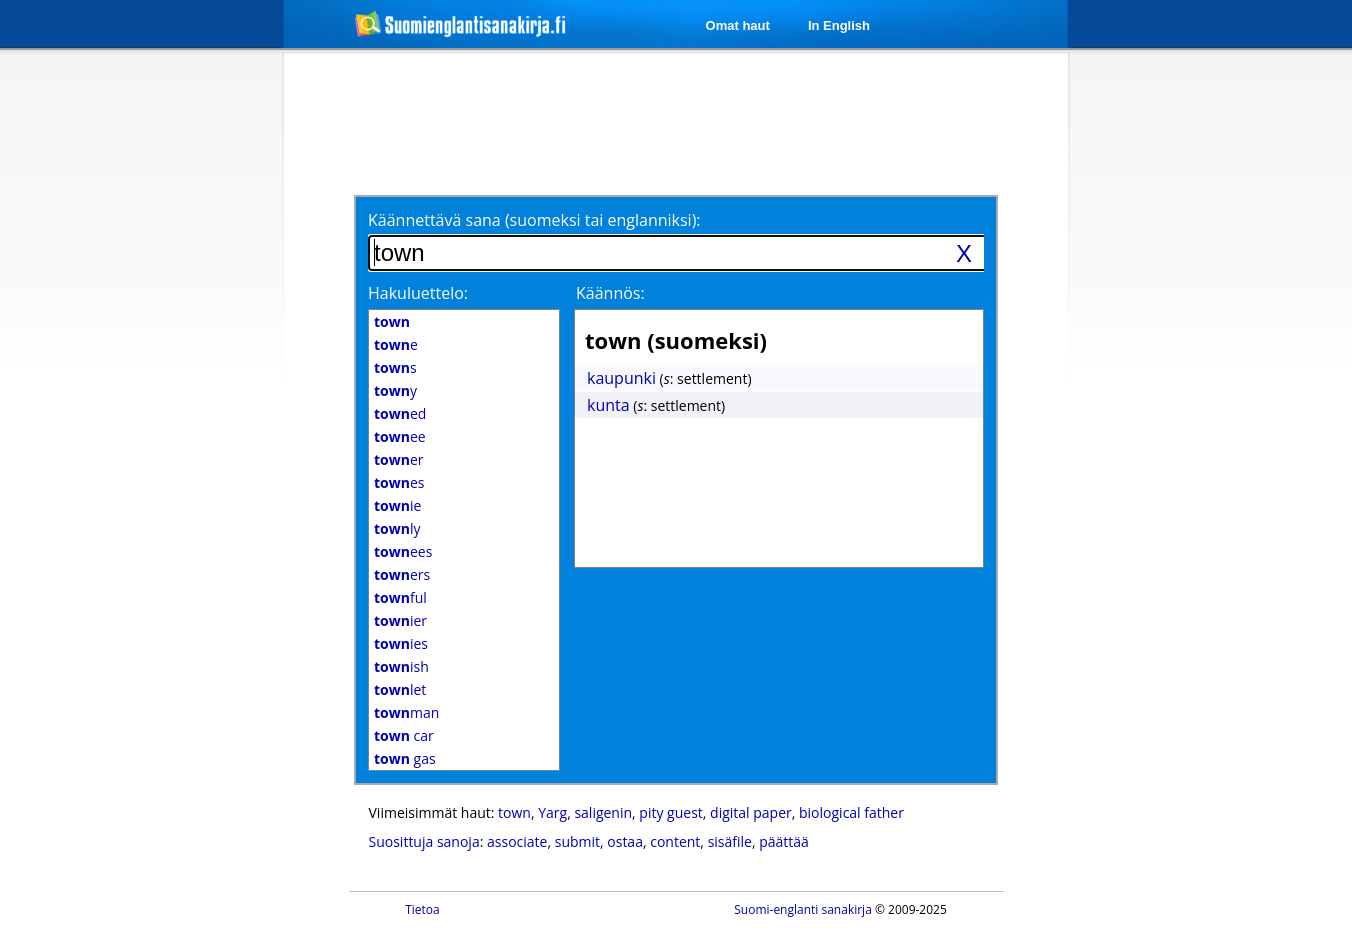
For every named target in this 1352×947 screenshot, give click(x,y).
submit (577, 841)
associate (517, 841)
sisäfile (730, 841)
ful (400, 597)
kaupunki (621, 378)
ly (397, 528)
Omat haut (738, 25)
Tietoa (422, 909)
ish (401, 666)
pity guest (670, 812)
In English (839, 25)
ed (400, 413)
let (400, 689)
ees (403, 551)
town (514, 812)
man (406, 712)
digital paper (751, 812)
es (399, 482)
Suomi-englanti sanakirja (803, 909)
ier (400, 620)
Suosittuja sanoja (424, 841)
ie (397, 505)
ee (400, 436)
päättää (784, 841)
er (399, 459)
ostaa (625, 841)
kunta (608, 405)
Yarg (552, 812)
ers (402, 574)
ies (401, 643)
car (404, 735)
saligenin (603, 812)
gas (405, 758)
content (675, 841)
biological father (851, 812)
